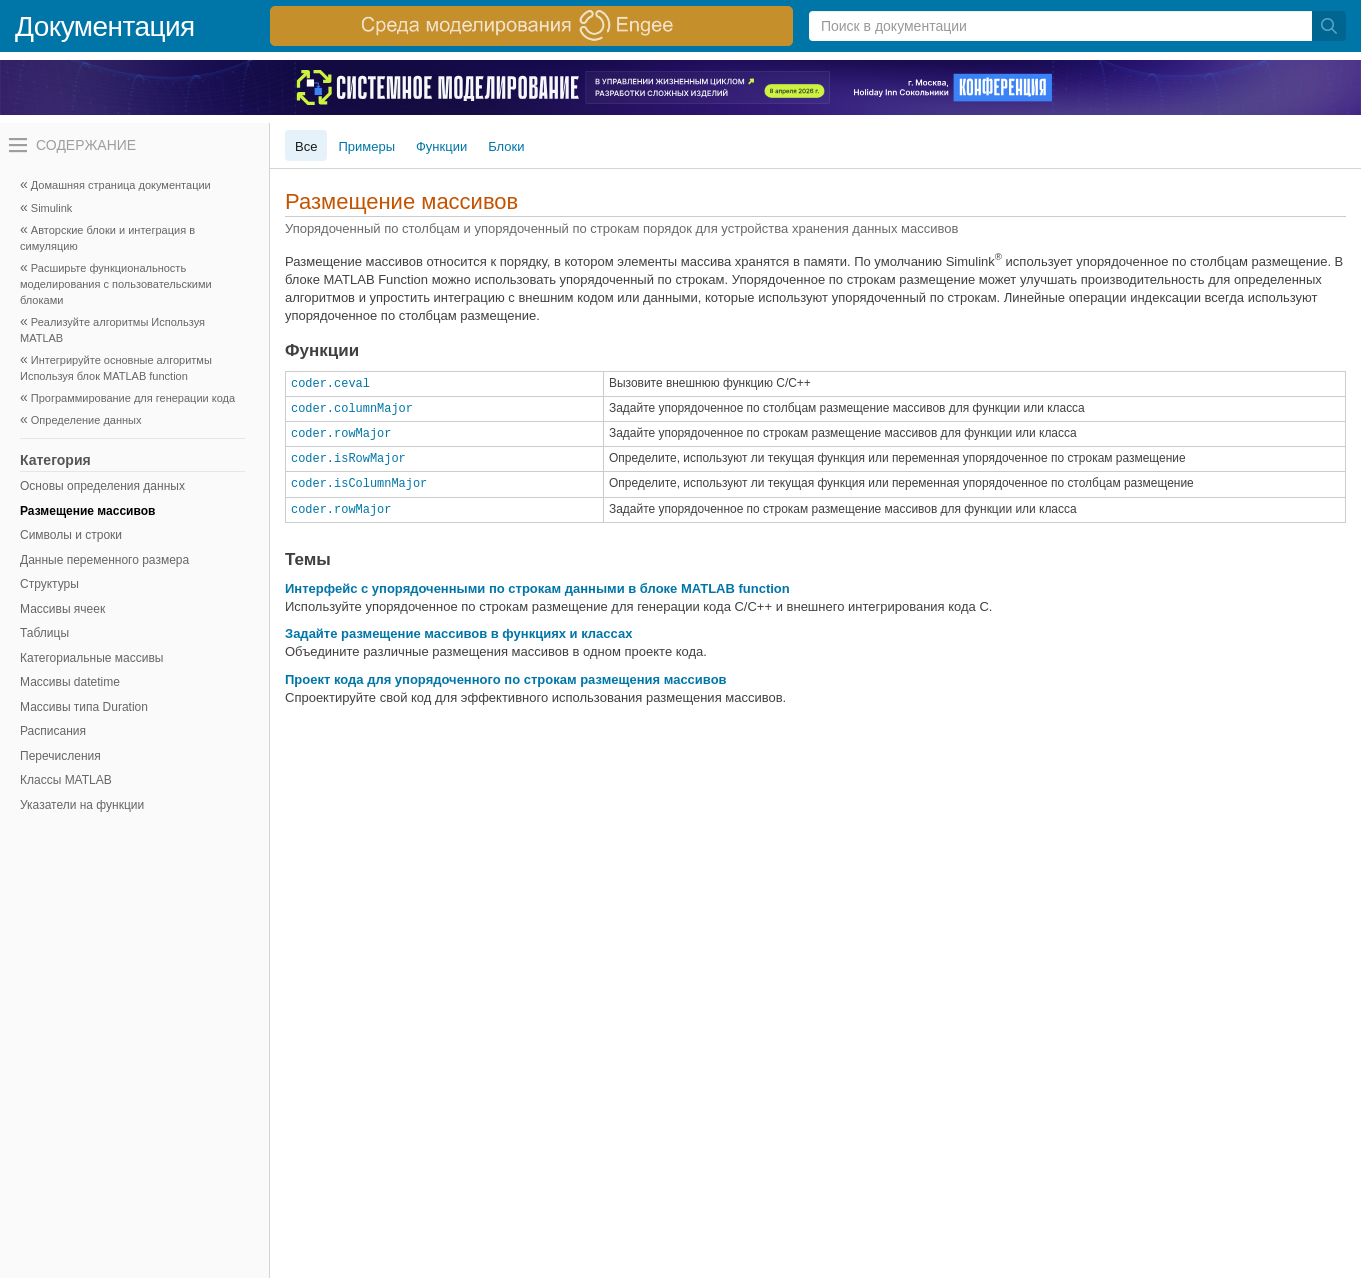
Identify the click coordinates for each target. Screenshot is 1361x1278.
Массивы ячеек (62, 609)
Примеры (366, 146)
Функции (441, 146)
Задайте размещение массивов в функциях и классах (458, 633)
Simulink (52, 208)
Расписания (53, 731)
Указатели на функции (82, 805)
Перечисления (60, 756)
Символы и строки (71, 535)
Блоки (506, 146)
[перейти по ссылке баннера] (531, 26)
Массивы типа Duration (84, 707)
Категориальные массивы (91, 658)
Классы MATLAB (66, 780)
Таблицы (44, 633)
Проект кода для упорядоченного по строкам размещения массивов (506, 679)
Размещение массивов (87, 511)
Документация (105, 26)
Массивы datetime (70, 682)
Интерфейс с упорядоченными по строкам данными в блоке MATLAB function (537, 588)
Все (306, 146)
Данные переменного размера (104, 560)
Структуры (49, 584)
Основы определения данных (102, 486)
